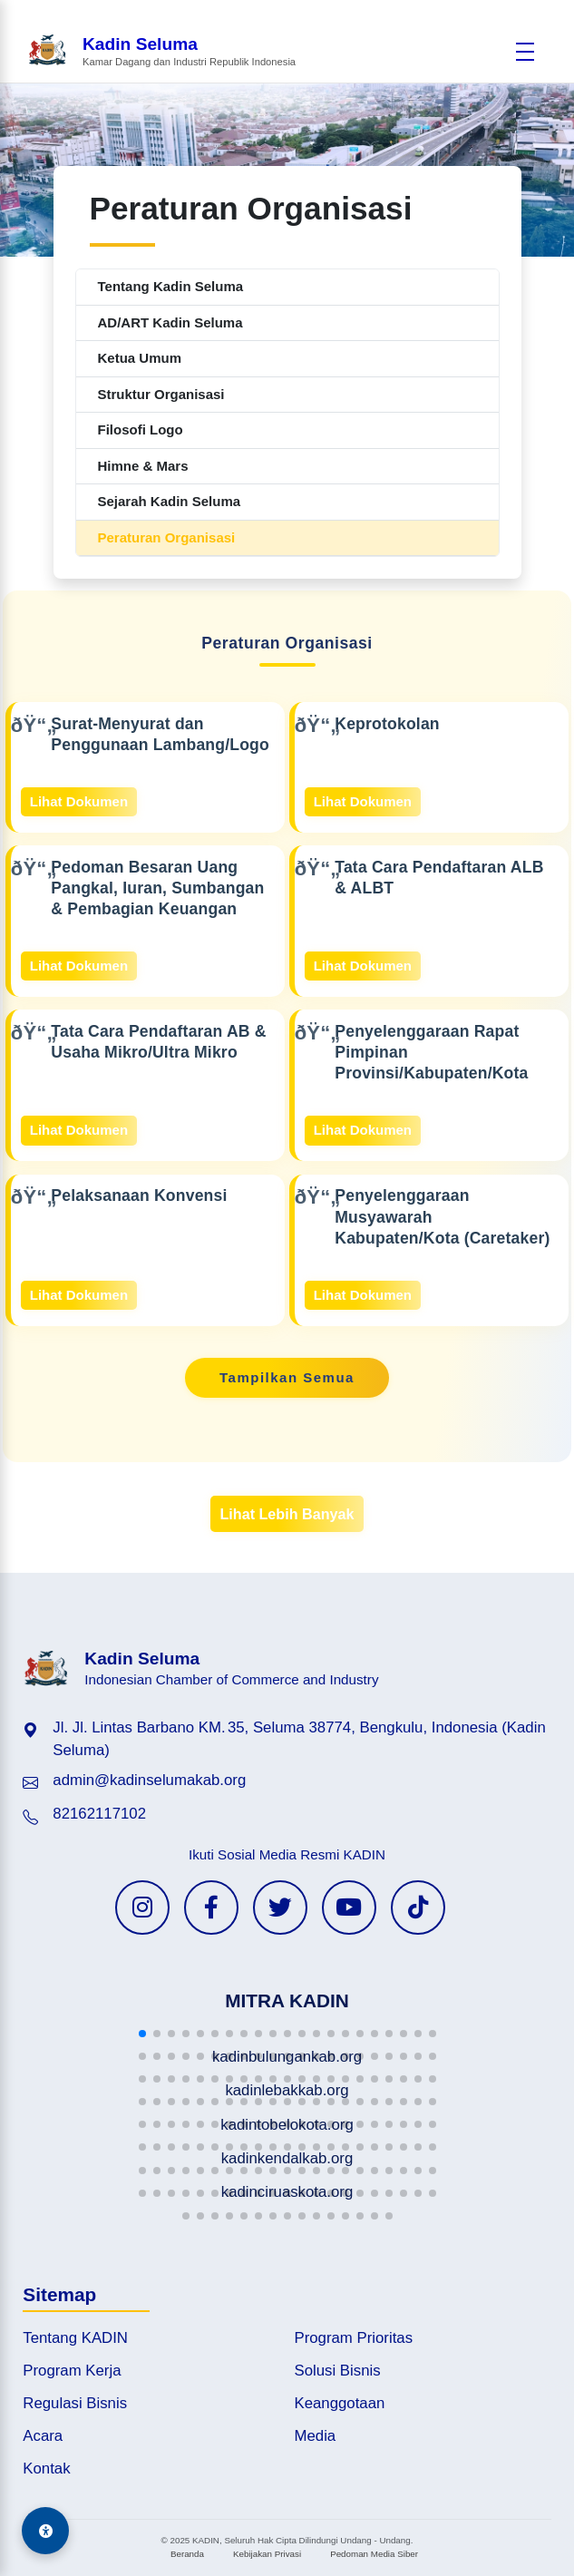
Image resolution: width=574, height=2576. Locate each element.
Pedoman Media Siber (374, 2554)
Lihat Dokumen (79, 801)
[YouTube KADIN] (349, 1907)
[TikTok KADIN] (418, 1907)
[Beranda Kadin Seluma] (161, 51)
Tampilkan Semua (287, 1377)
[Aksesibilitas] (45, 2530)
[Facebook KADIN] (211, 1907)
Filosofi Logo (140, 429)
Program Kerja (72, 2370)
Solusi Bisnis (338, 2370)
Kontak (46, 2468)
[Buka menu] (525, 51)
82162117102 (99, 1813)
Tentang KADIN (75, 2338)
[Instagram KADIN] (142, 1907)
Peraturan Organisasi (167, 537)
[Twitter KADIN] (280, 1907)
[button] (142, 2033)
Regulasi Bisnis (75, 2403)
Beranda (187, 2554)
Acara (43, 2435)
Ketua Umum (140, 358)
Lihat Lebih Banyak (286, 1514)
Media (315, 2435)
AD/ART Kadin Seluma (170, 322)
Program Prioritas (354, 2338)
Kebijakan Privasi (267, 2554)
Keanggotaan (340, 2403)
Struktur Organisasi (161, 394)
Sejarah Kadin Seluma (169, 501)
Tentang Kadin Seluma (171, 286)
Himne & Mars (143, 465)
